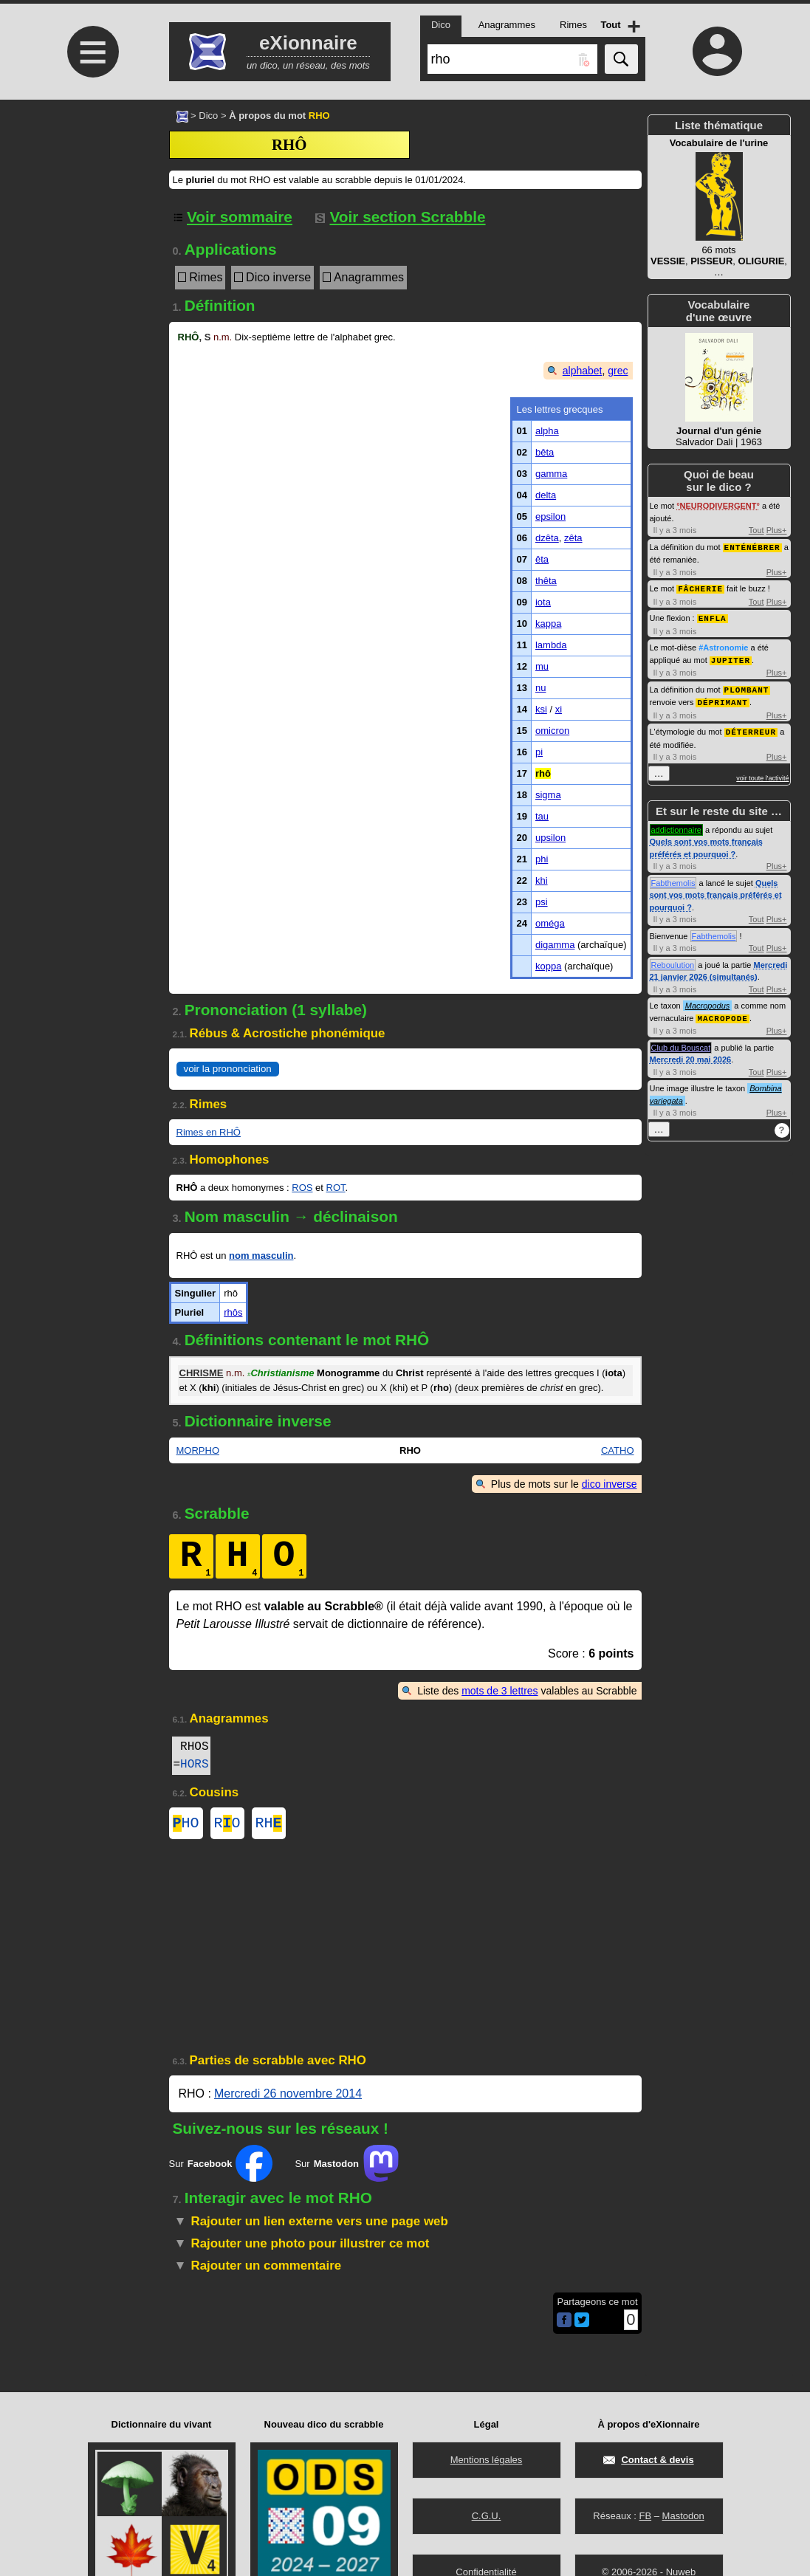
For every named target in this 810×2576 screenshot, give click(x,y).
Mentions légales (486, 2459)
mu (542, 666)
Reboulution (673, 959)
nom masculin (261, 1255)
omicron (552, 730)
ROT (336, 1187)
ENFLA (713, 616)
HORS (194, 1764)
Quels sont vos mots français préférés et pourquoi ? (716, 890)
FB (645, 2515)
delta (545, 495)
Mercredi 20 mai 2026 (691, 1053)
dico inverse (609, 1484)
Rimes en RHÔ (208, 1132)
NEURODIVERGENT (718, 505)
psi (541, 901)
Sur (221, 2166)
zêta (573, 537)
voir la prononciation (228, 1068)
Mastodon (683, 2515)
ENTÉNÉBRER (752, 546)
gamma (551, 473)
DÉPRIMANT (722, 698)
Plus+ (776, 530)
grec (618, 371)
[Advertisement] (91, 223)
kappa (548, 623)
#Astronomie (723, 645)
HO (186, 1825)
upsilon (550, 837)
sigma (548, 794)
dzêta (547, 537)
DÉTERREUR (751, 726)
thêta (546, 580)
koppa (548, 966)
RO (227, 1825)
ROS (302, 1187)
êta (542, 559)
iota (543, 602)
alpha (547, 430)
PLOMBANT (746, 686)
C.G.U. (486, 2515)
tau (542, 816)
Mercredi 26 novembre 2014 (288, 2096)
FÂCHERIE (700, 587)
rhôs (233, 1312)
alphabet (583, 371)
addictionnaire (676, 824)
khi (541, 880)
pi (539, 752)
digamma (554, 944)
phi (541, 859)
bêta (544, 452)
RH (268, 1825)
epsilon (550, 516)
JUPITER (730, 657)
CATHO (617, 1450)
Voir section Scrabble (400, 216)
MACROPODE (722, 1012)
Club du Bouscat (681, 1041)
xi (558, 709)
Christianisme (280, 1372)
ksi (541, 709)
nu (540, 687)
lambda (551, 644)
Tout (756, 530)
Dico (208, 115)
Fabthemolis (673, 877)
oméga (550, 923)
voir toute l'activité (762, 773)
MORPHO (198, 1450)
